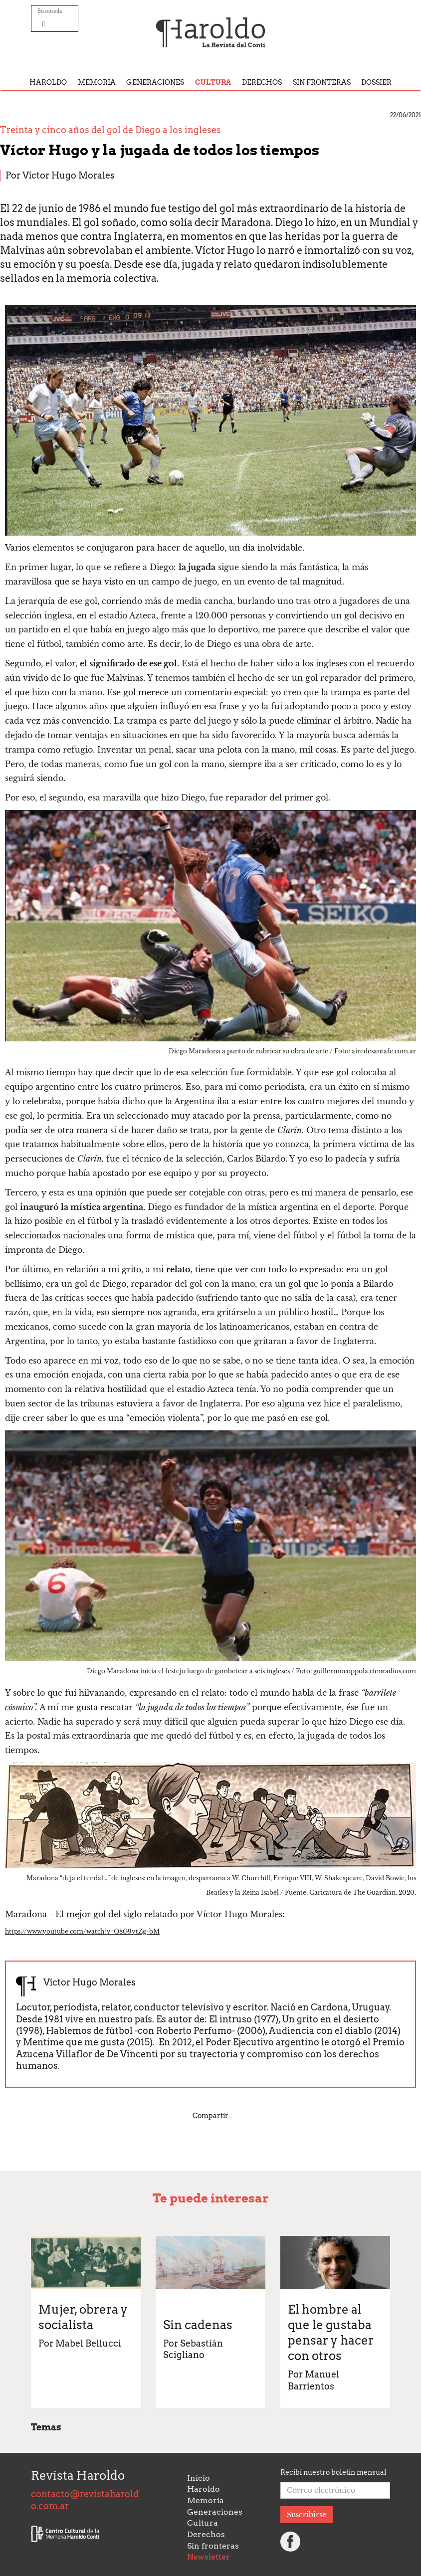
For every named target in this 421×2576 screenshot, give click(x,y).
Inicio (198, 2478)
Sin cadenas (197, 2325)
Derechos (262, 82)
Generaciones (155, 82)
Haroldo (48, 82)
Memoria (97, 82)
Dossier (376, 82)
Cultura (213, 82)
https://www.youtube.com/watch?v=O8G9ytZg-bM (82, 1931)
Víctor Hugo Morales (68, 175)
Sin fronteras (322, 82)
